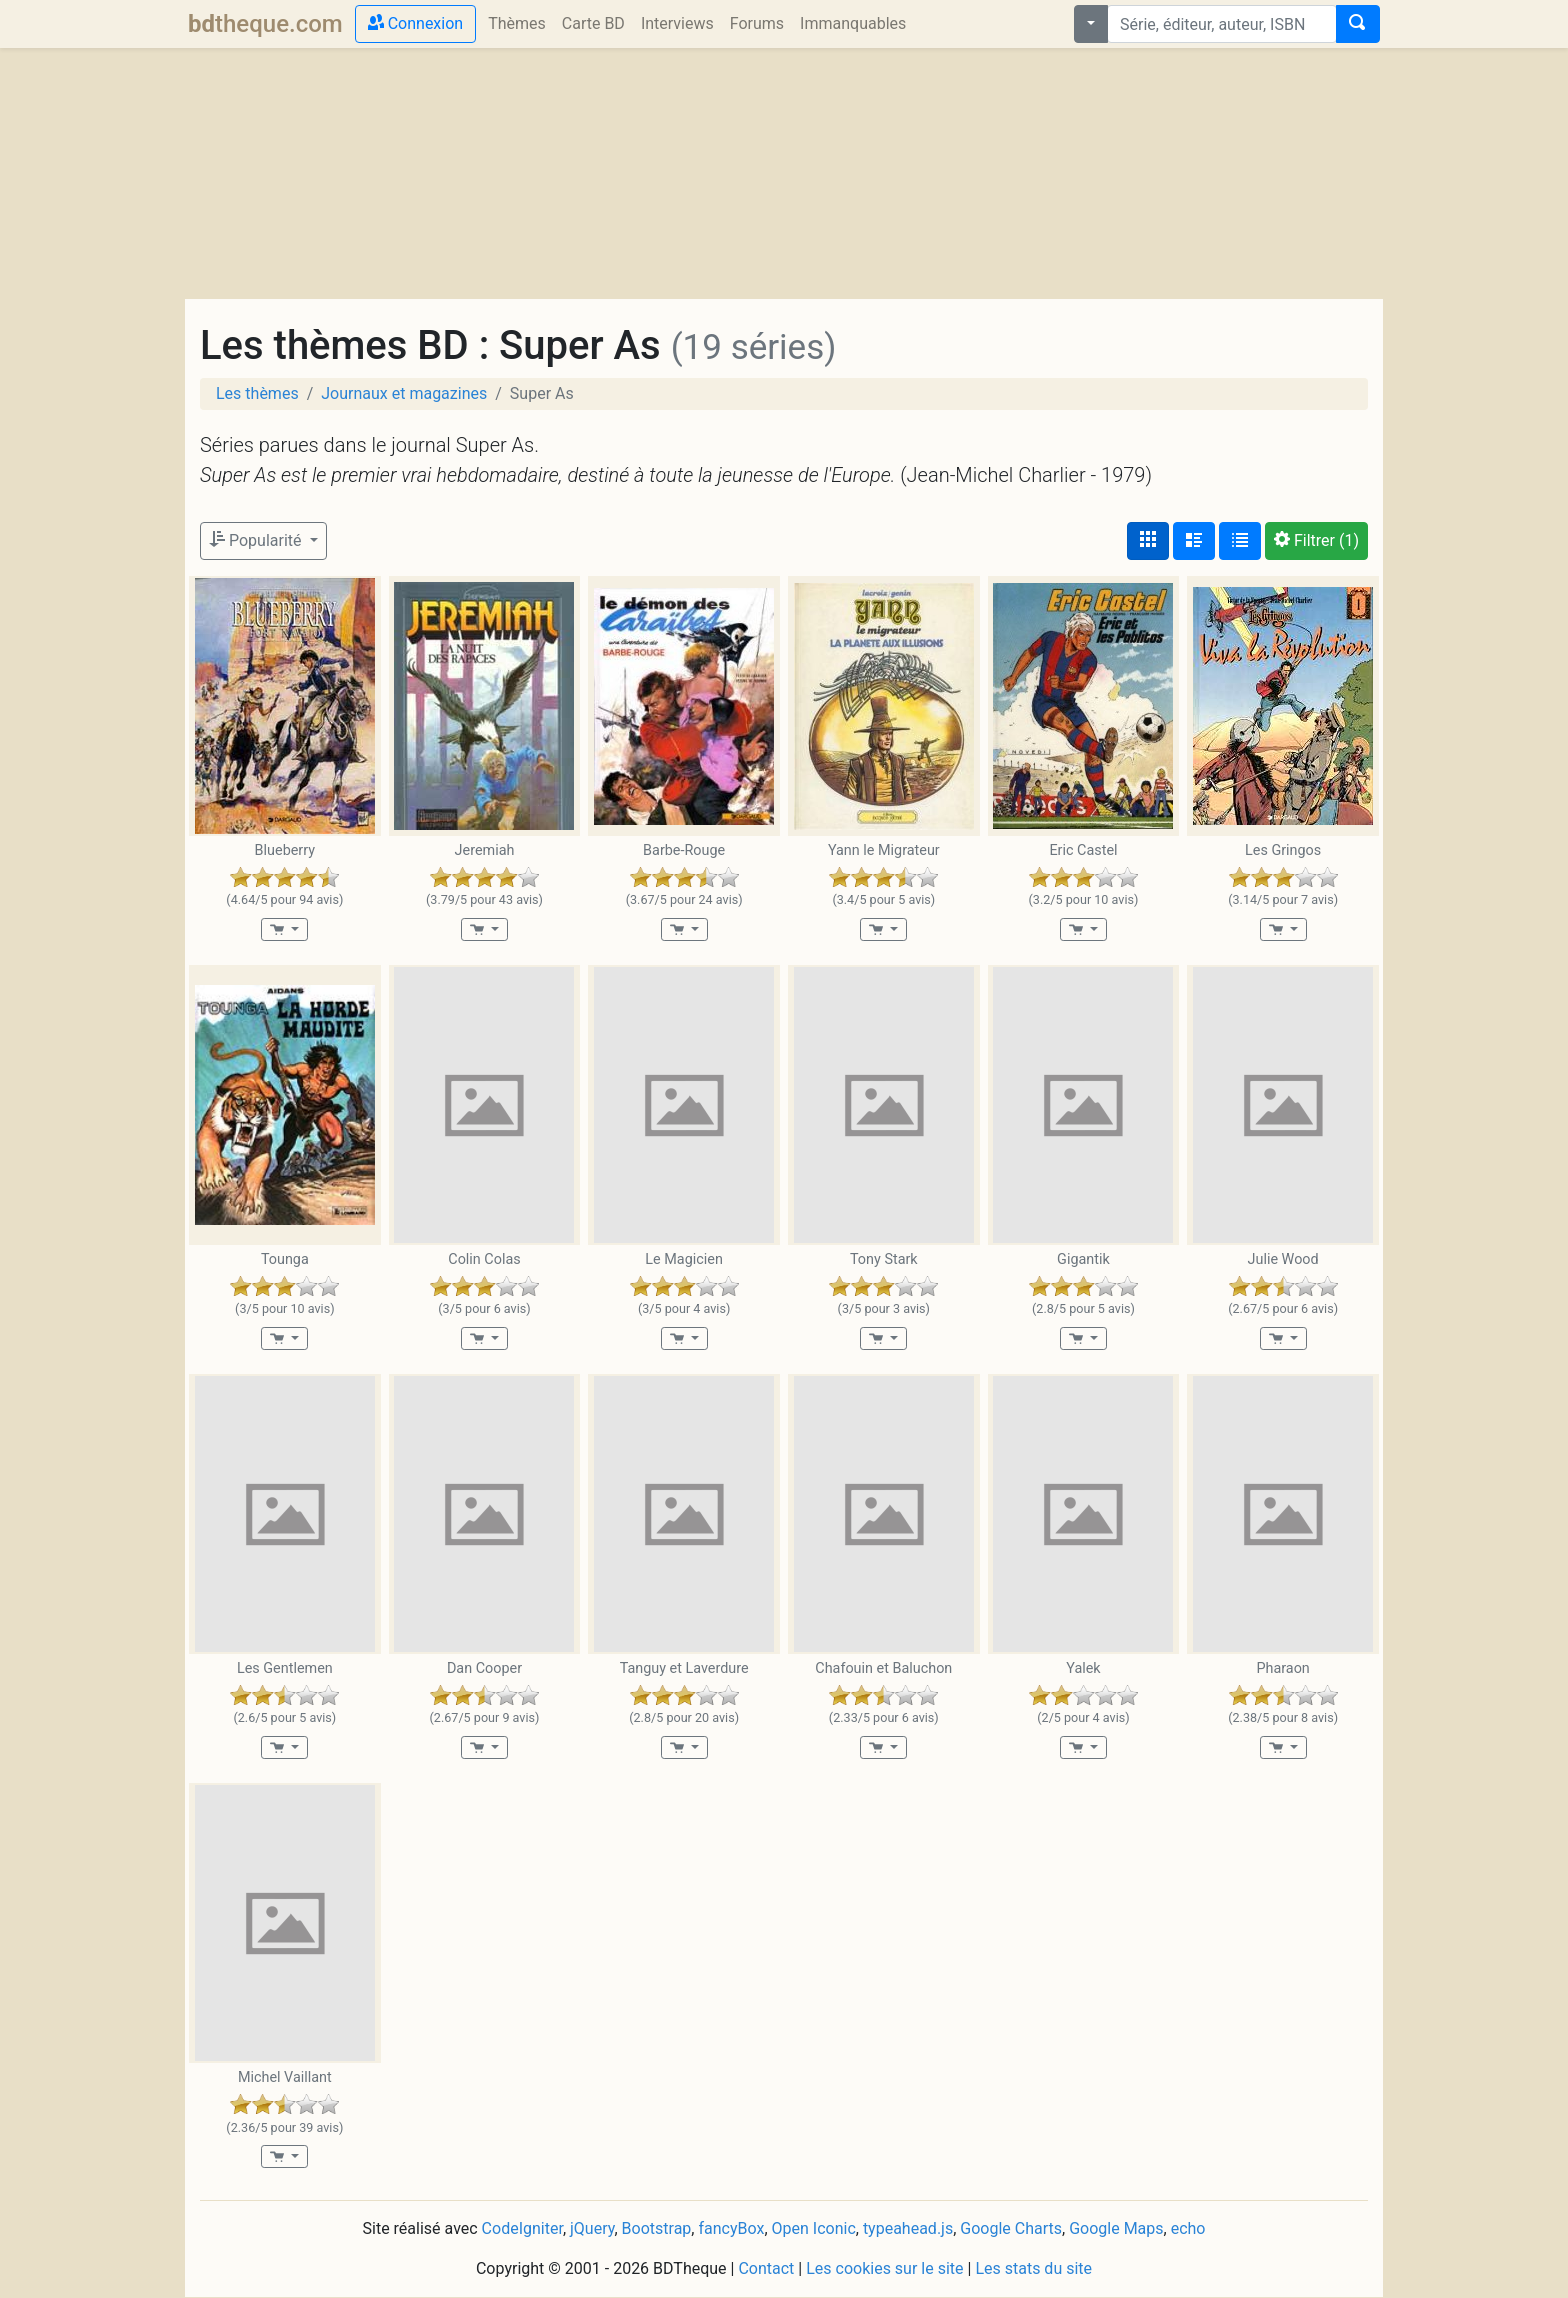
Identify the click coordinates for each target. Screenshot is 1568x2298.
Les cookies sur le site (884, 2268)
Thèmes (517, 23)
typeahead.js (908, 2228)
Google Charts (1011, 2228)
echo (1188, 2228)
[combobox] (1222, 24)
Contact (766, 2268)
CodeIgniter (522, 2228)
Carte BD (593, 23)
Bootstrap (657, 2228)
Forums (757, 23)
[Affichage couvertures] (1148, 541)
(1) (1316, 540)
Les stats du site (1033, 2268)
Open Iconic (814, 2228)
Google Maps (1116, 2228)
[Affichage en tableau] (1240, 541)
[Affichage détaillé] (1194, 541)
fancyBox (731, 2228)
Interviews (677, 23)
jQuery (592, 2228)
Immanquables (853, 23)
